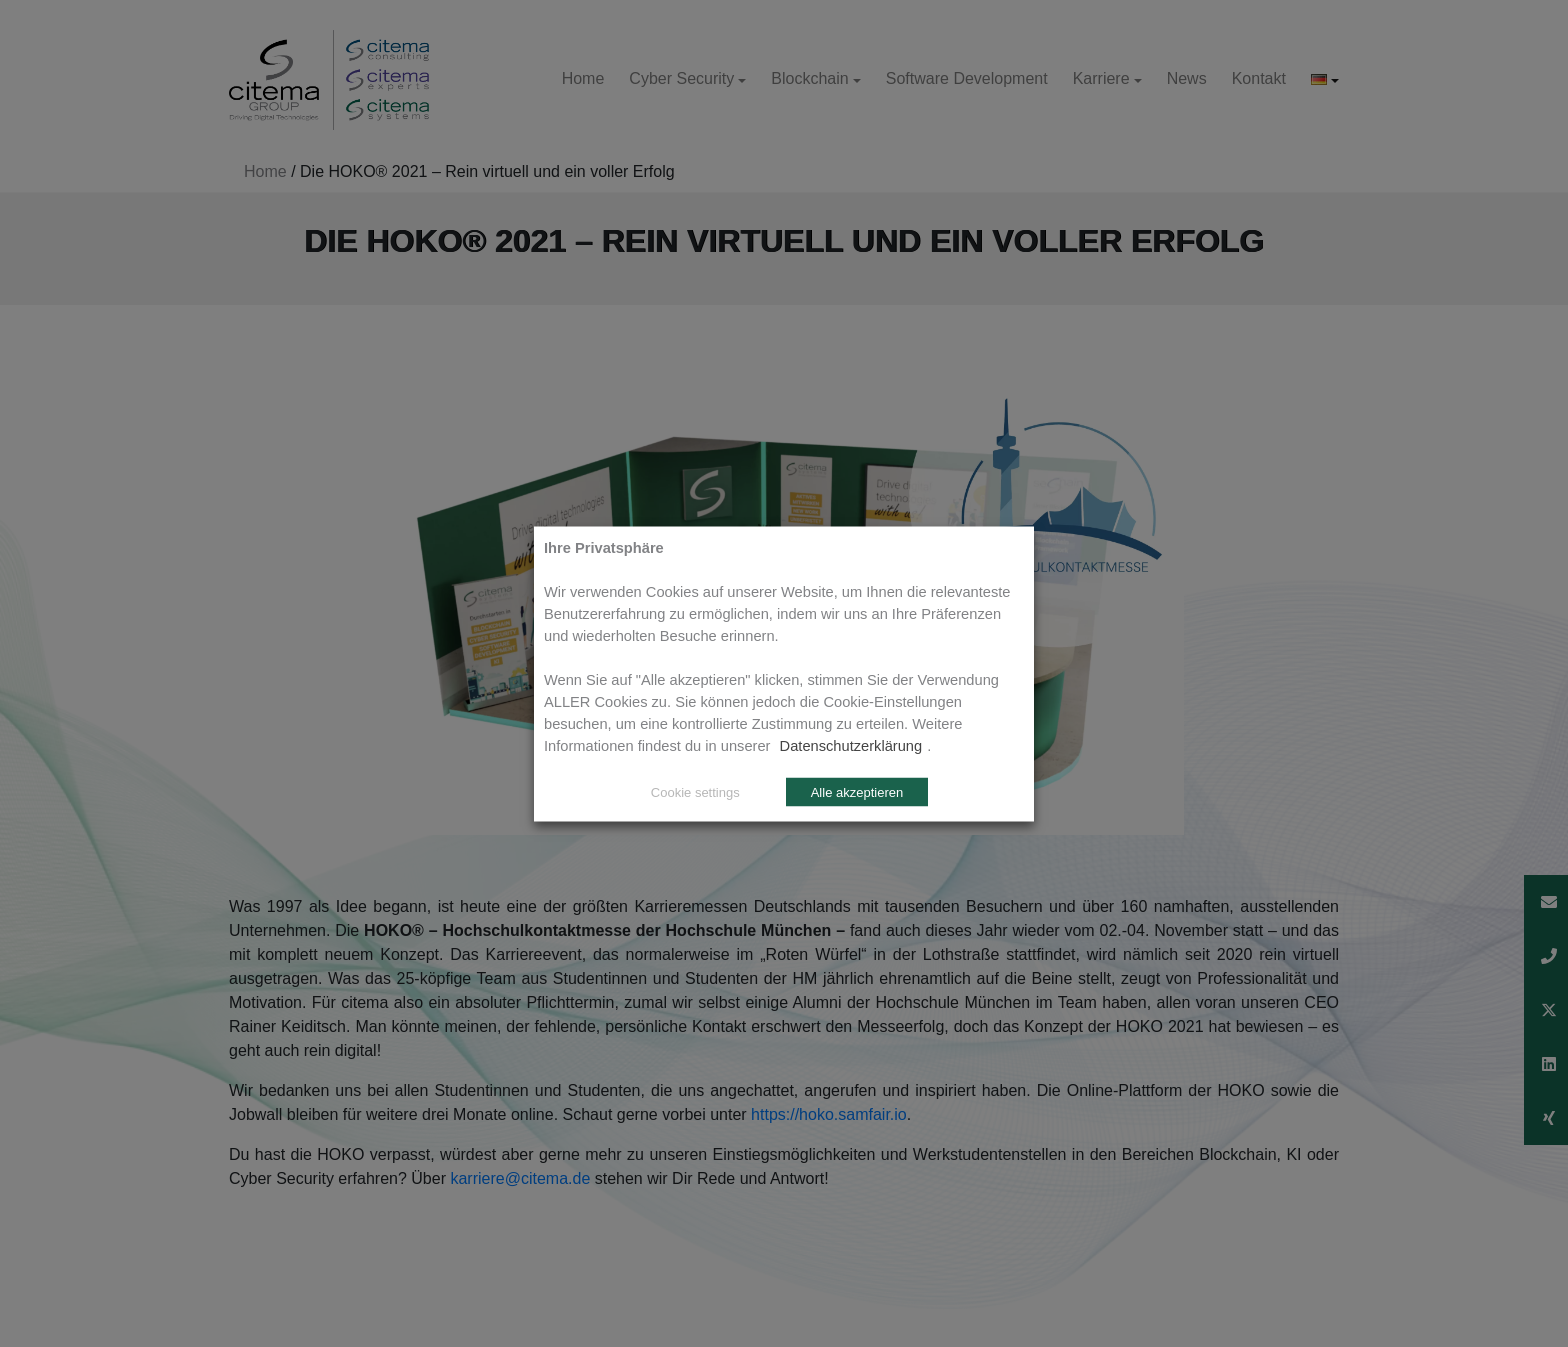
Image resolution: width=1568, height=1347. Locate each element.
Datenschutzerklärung (851, 745)
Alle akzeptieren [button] (857, 791)
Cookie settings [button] (695, 791)
